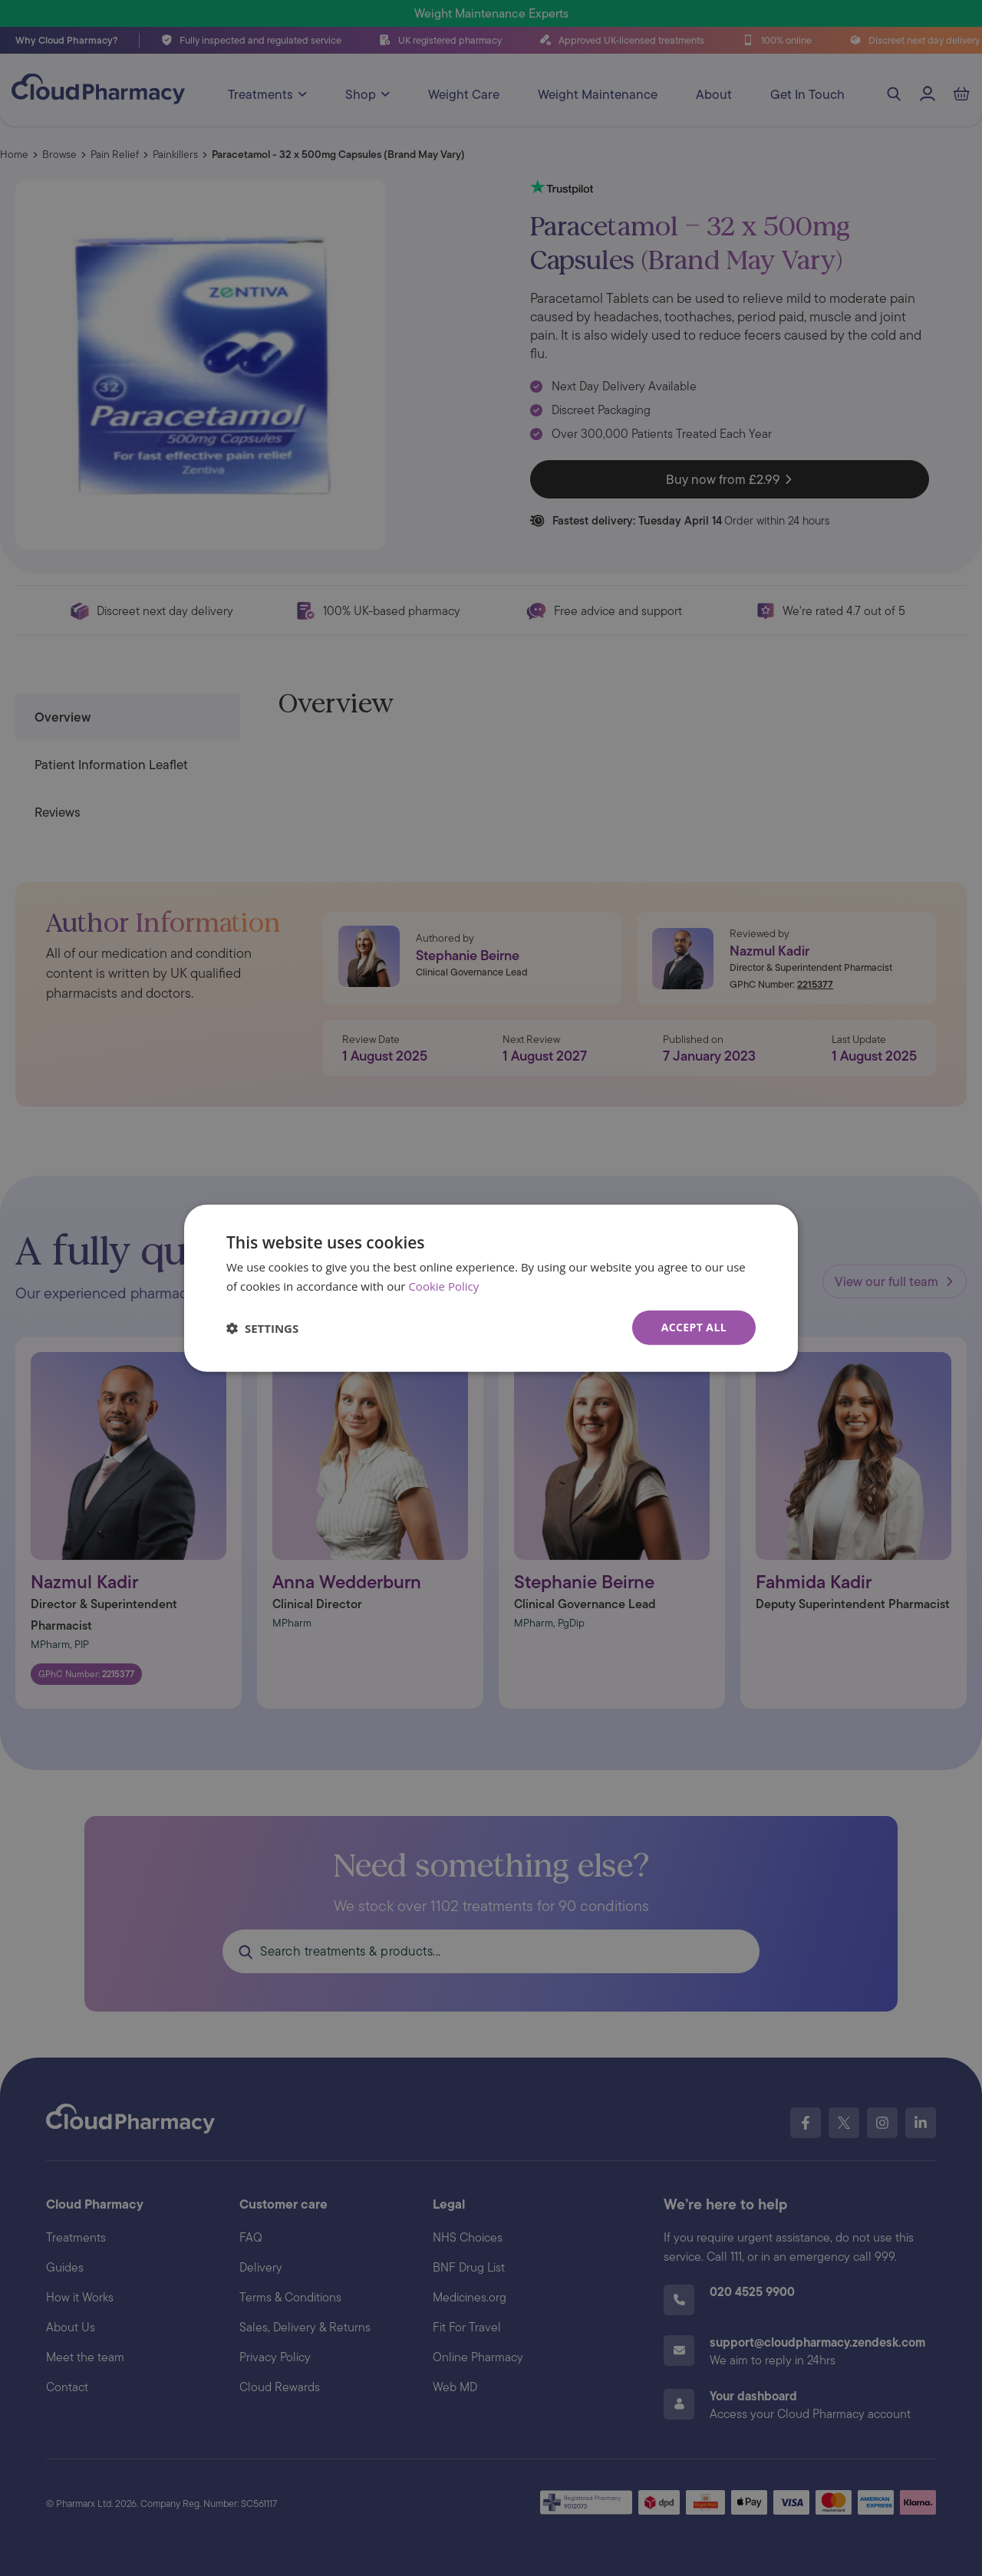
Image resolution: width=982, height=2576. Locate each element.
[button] (262, 1327)
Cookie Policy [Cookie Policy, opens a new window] (443, 1285)
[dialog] (491, 1288)
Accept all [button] (694, 1327)
